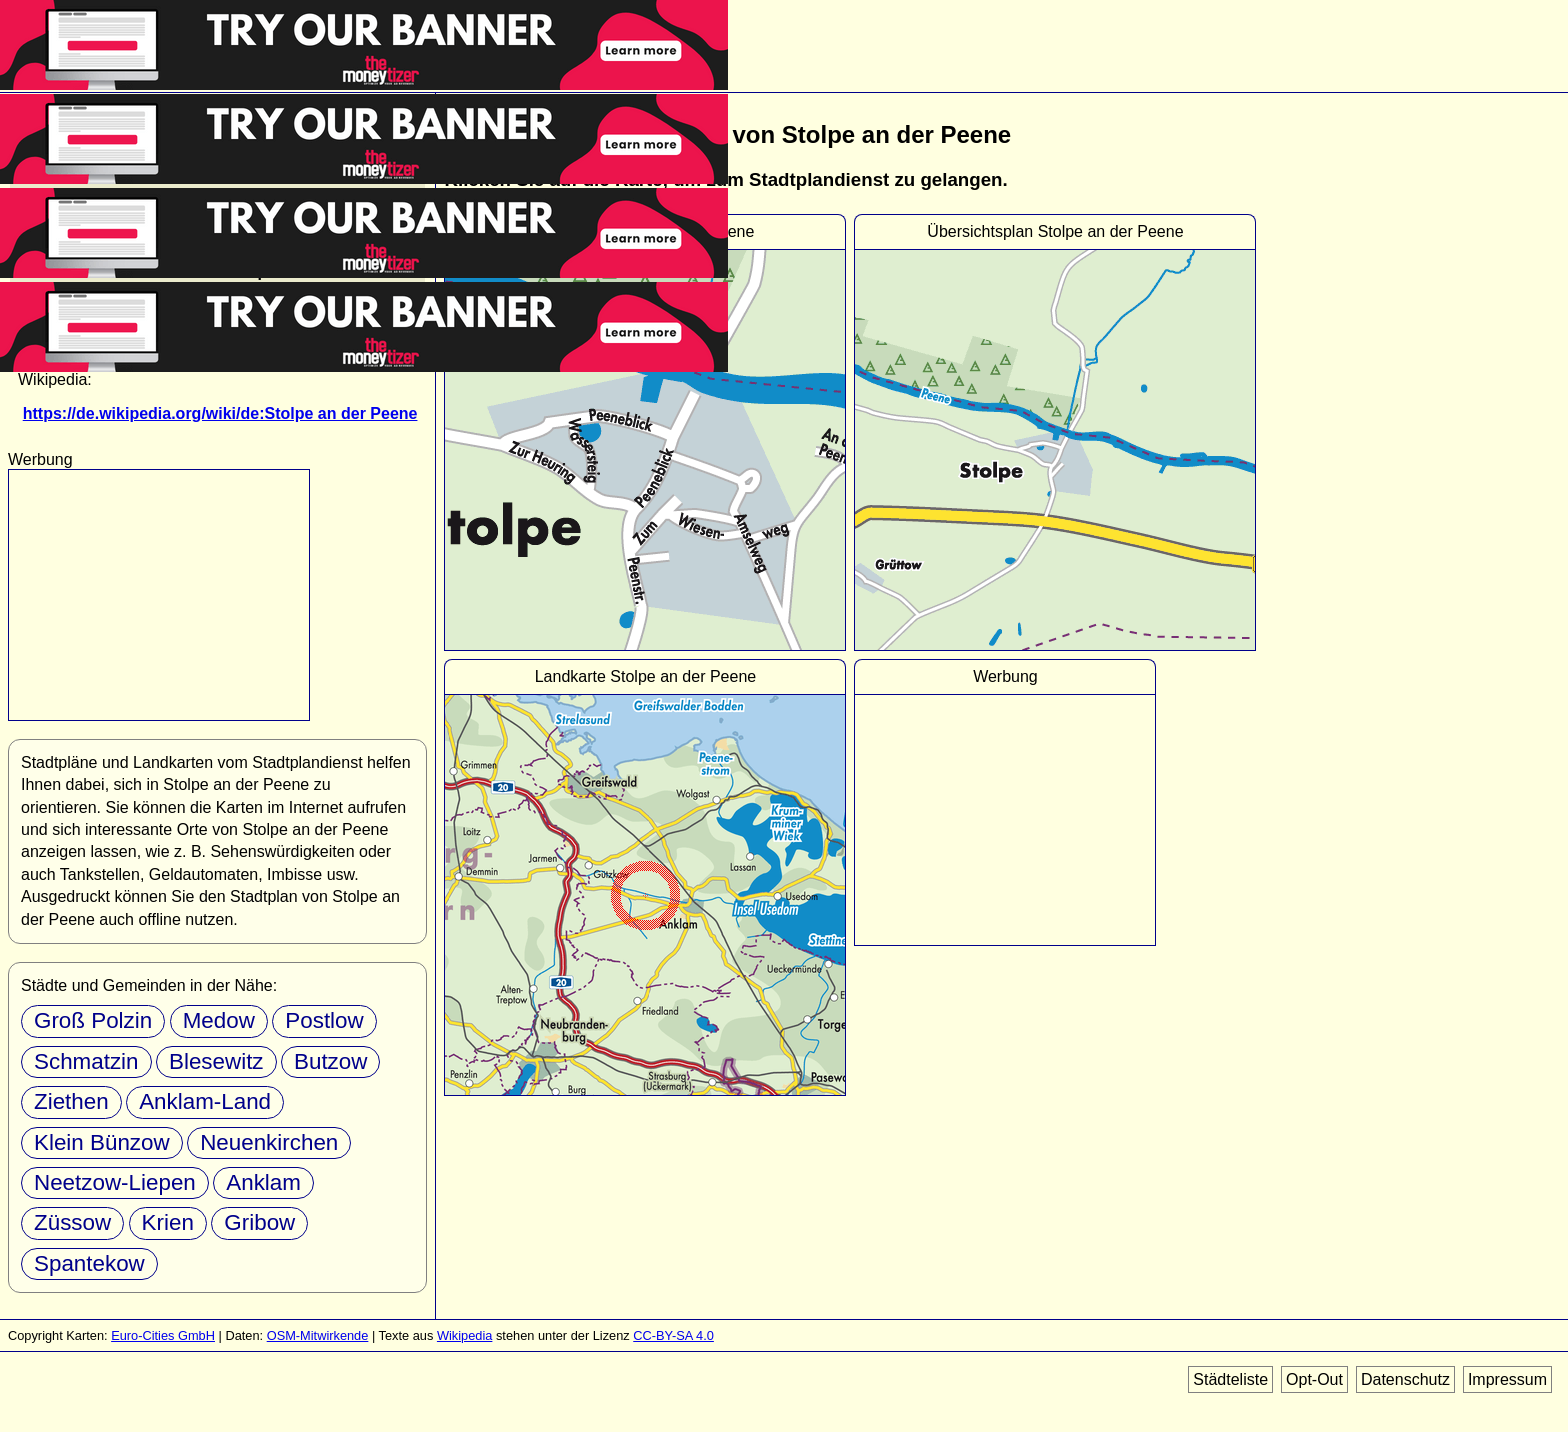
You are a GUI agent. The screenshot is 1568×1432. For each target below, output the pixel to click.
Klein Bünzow (102, 1142)
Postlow (324, 1020)
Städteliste (1230, 1379)
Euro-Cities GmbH (163, 1335)
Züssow (72, 1222)
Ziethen (71, 1101)
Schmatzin (86, 1061)
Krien (168, 1222)
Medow (219, 1020)
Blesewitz (216, 1061)
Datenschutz (1405, 1379)
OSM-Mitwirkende (318, 1335)
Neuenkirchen (269, 1142)
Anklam (263, 1182)
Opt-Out (1314, 1379)
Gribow (259, 1222)
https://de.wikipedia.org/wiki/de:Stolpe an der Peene (220, 413)
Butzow (330, 1061)
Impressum (1507, 1379)
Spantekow (89, 1263)
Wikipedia (464, 1335)
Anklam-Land (205, 1101)
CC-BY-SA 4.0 (673, 1335)
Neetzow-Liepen (115, 1182)
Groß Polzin (93, 1020)
